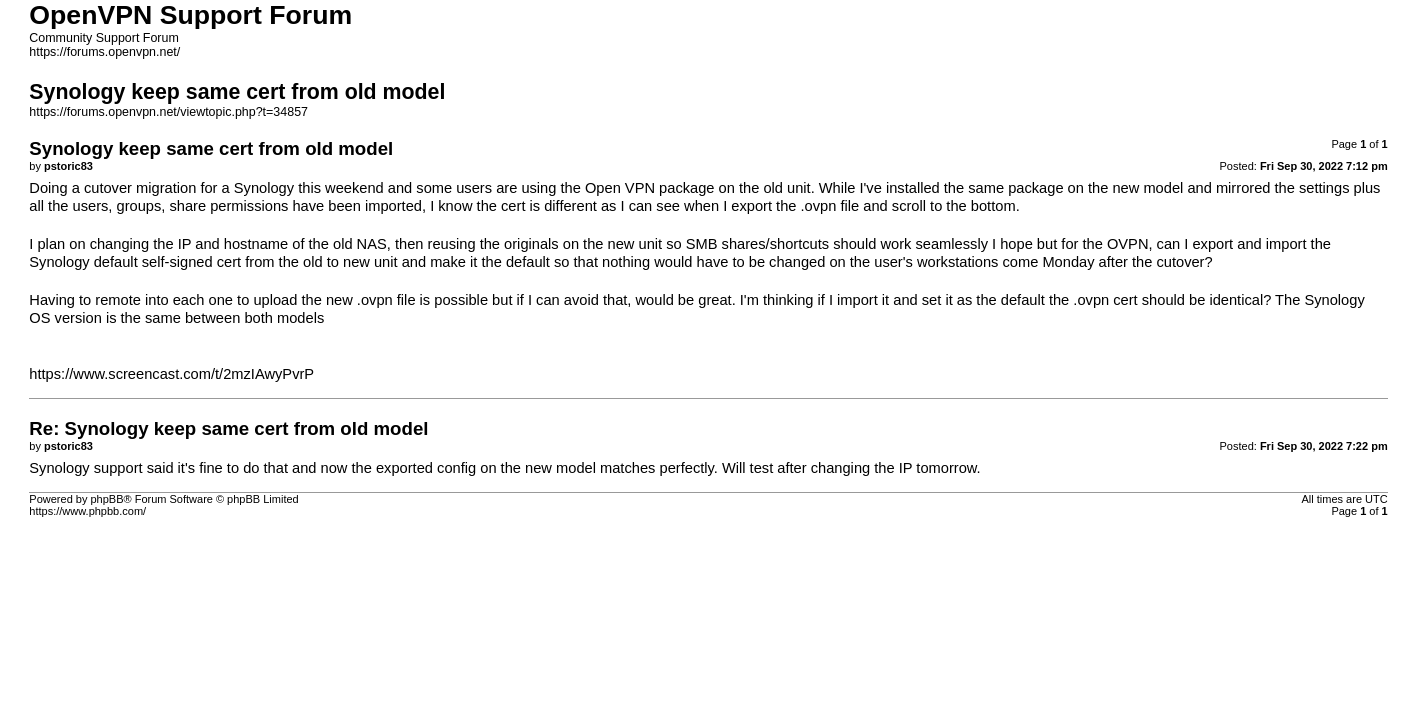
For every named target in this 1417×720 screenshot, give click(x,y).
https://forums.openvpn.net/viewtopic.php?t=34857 (168, 112)
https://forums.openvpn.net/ (104, 52)
